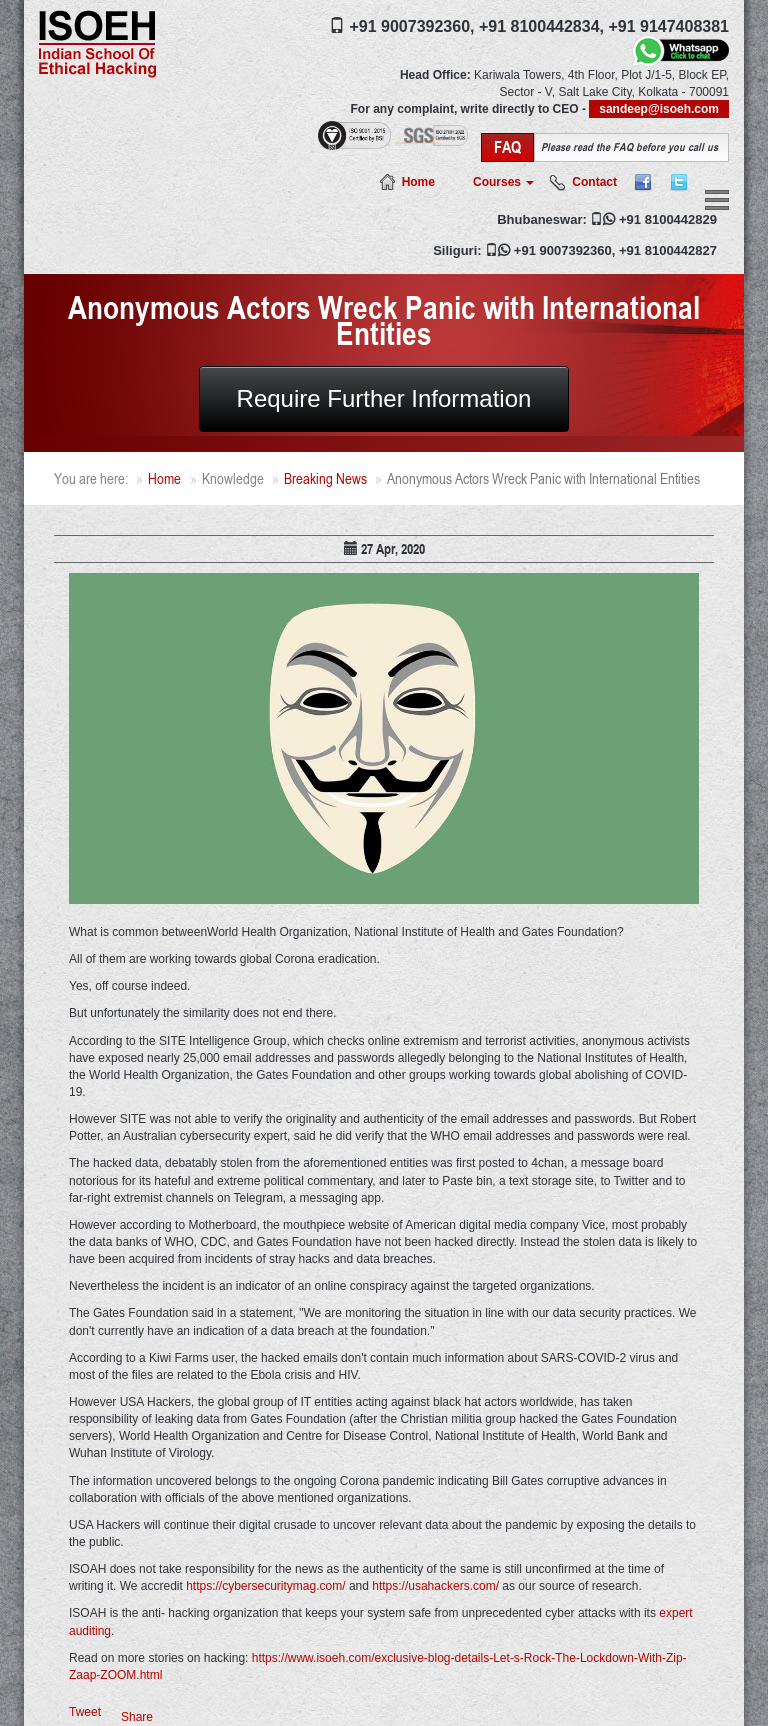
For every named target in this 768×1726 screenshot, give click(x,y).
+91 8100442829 (668, 219)
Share (137, 1717)
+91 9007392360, (411, 26)
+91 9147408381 (668, 26)
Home (418, 182)
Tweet (85, 1712)
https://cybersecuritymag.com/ (265, 1586)
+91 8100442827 (668, 250)
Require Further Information (384, 398)
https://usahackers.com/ (435, 1586)
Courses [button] (503, 182)
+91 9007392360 (563, 250)
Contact (594, 182)
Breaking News (325, 478)
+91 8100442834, (541, 26)
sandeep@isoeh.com (659, 109)
